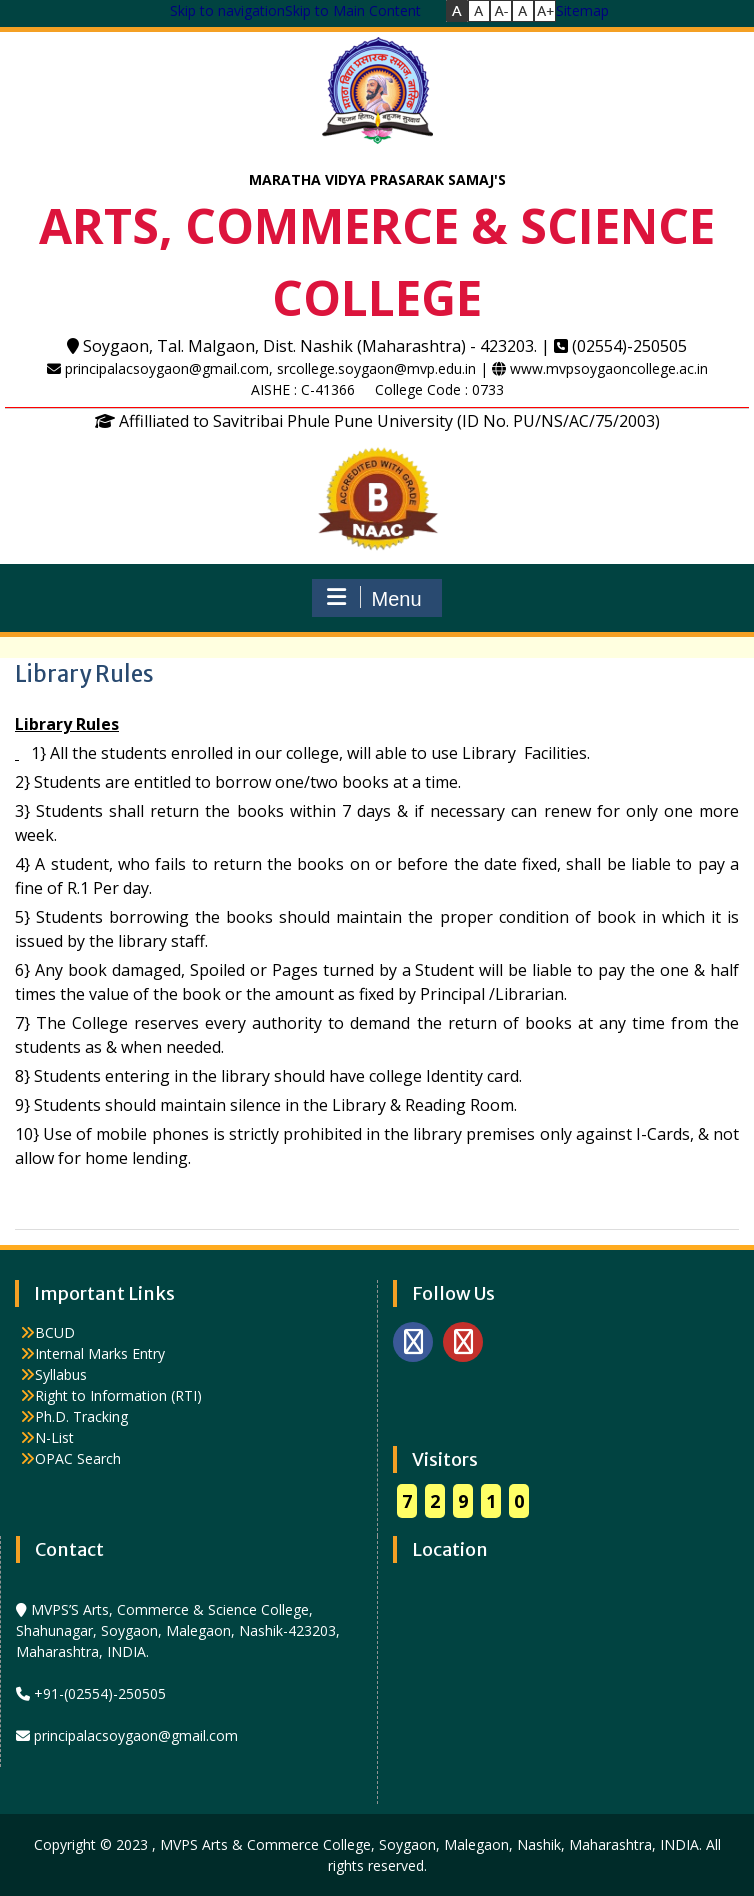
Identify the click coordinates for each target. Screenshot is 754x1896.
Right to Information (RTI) (118, 1395)
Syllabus (61, 1374)
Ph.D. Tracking (81, 1416)
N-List (54, 1437)
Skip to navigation (227, 10)
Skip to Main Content (353, 10)
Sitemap (582, 10)
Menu (374, 598)
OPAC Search (78, 1458)
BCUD (55, 1332)
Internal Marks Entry (100, 1353)
